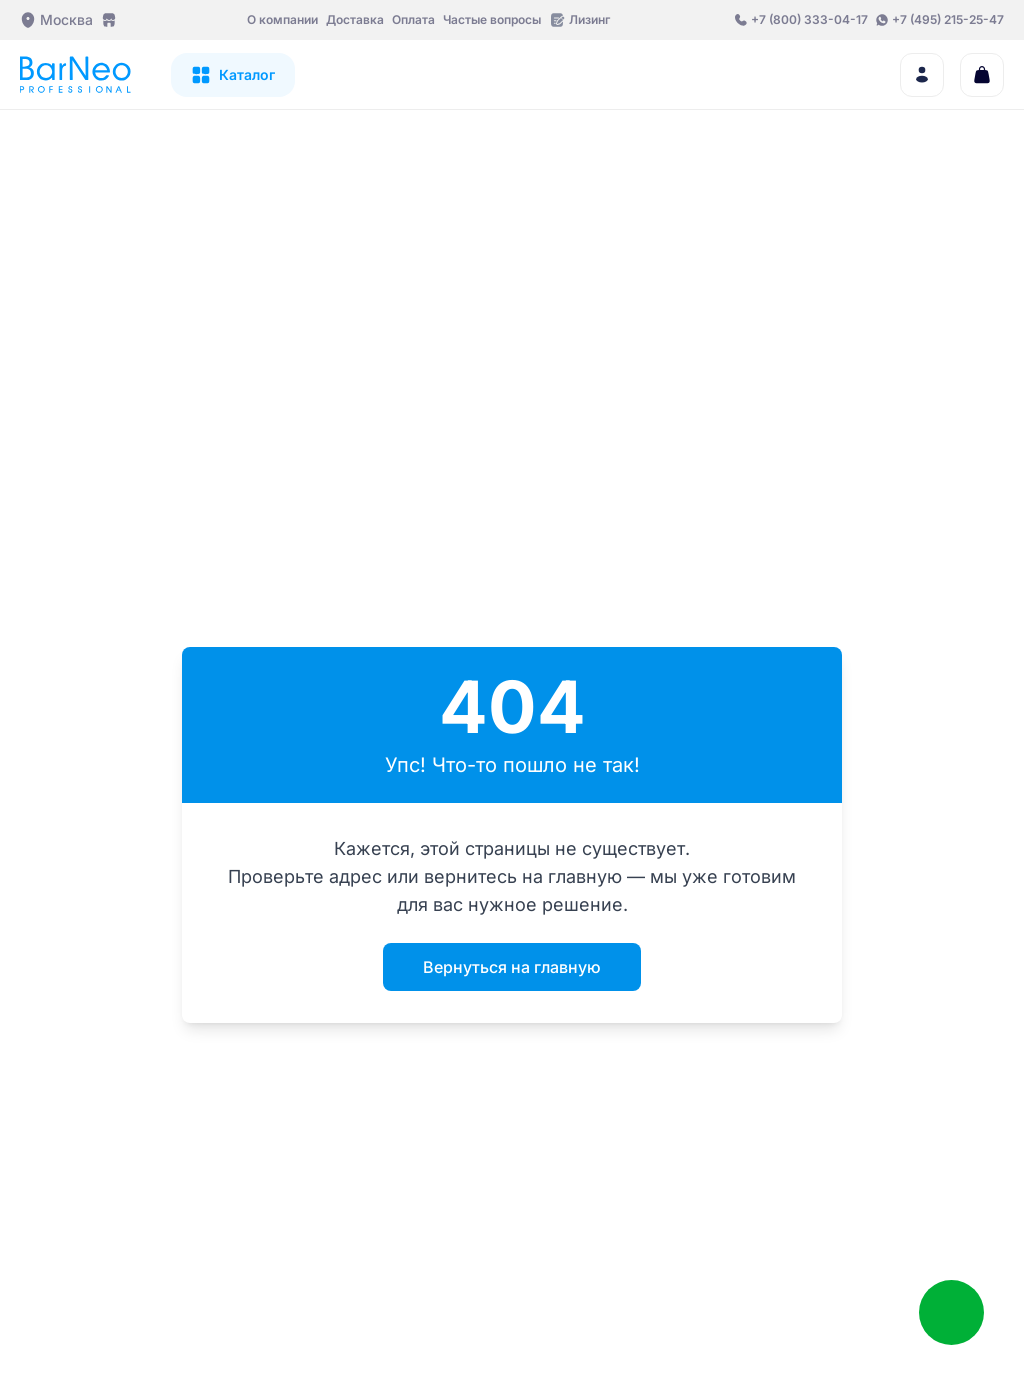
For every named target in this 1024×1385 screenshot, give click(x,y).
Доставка (355, 19)
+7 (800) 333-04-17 (809, 19)
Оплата (413, 19)
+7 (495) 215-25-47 (948, 19)
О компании (282, 19)
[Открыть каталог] (233, 75)
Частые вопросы (492, 19)
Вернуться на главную (512, 967)
